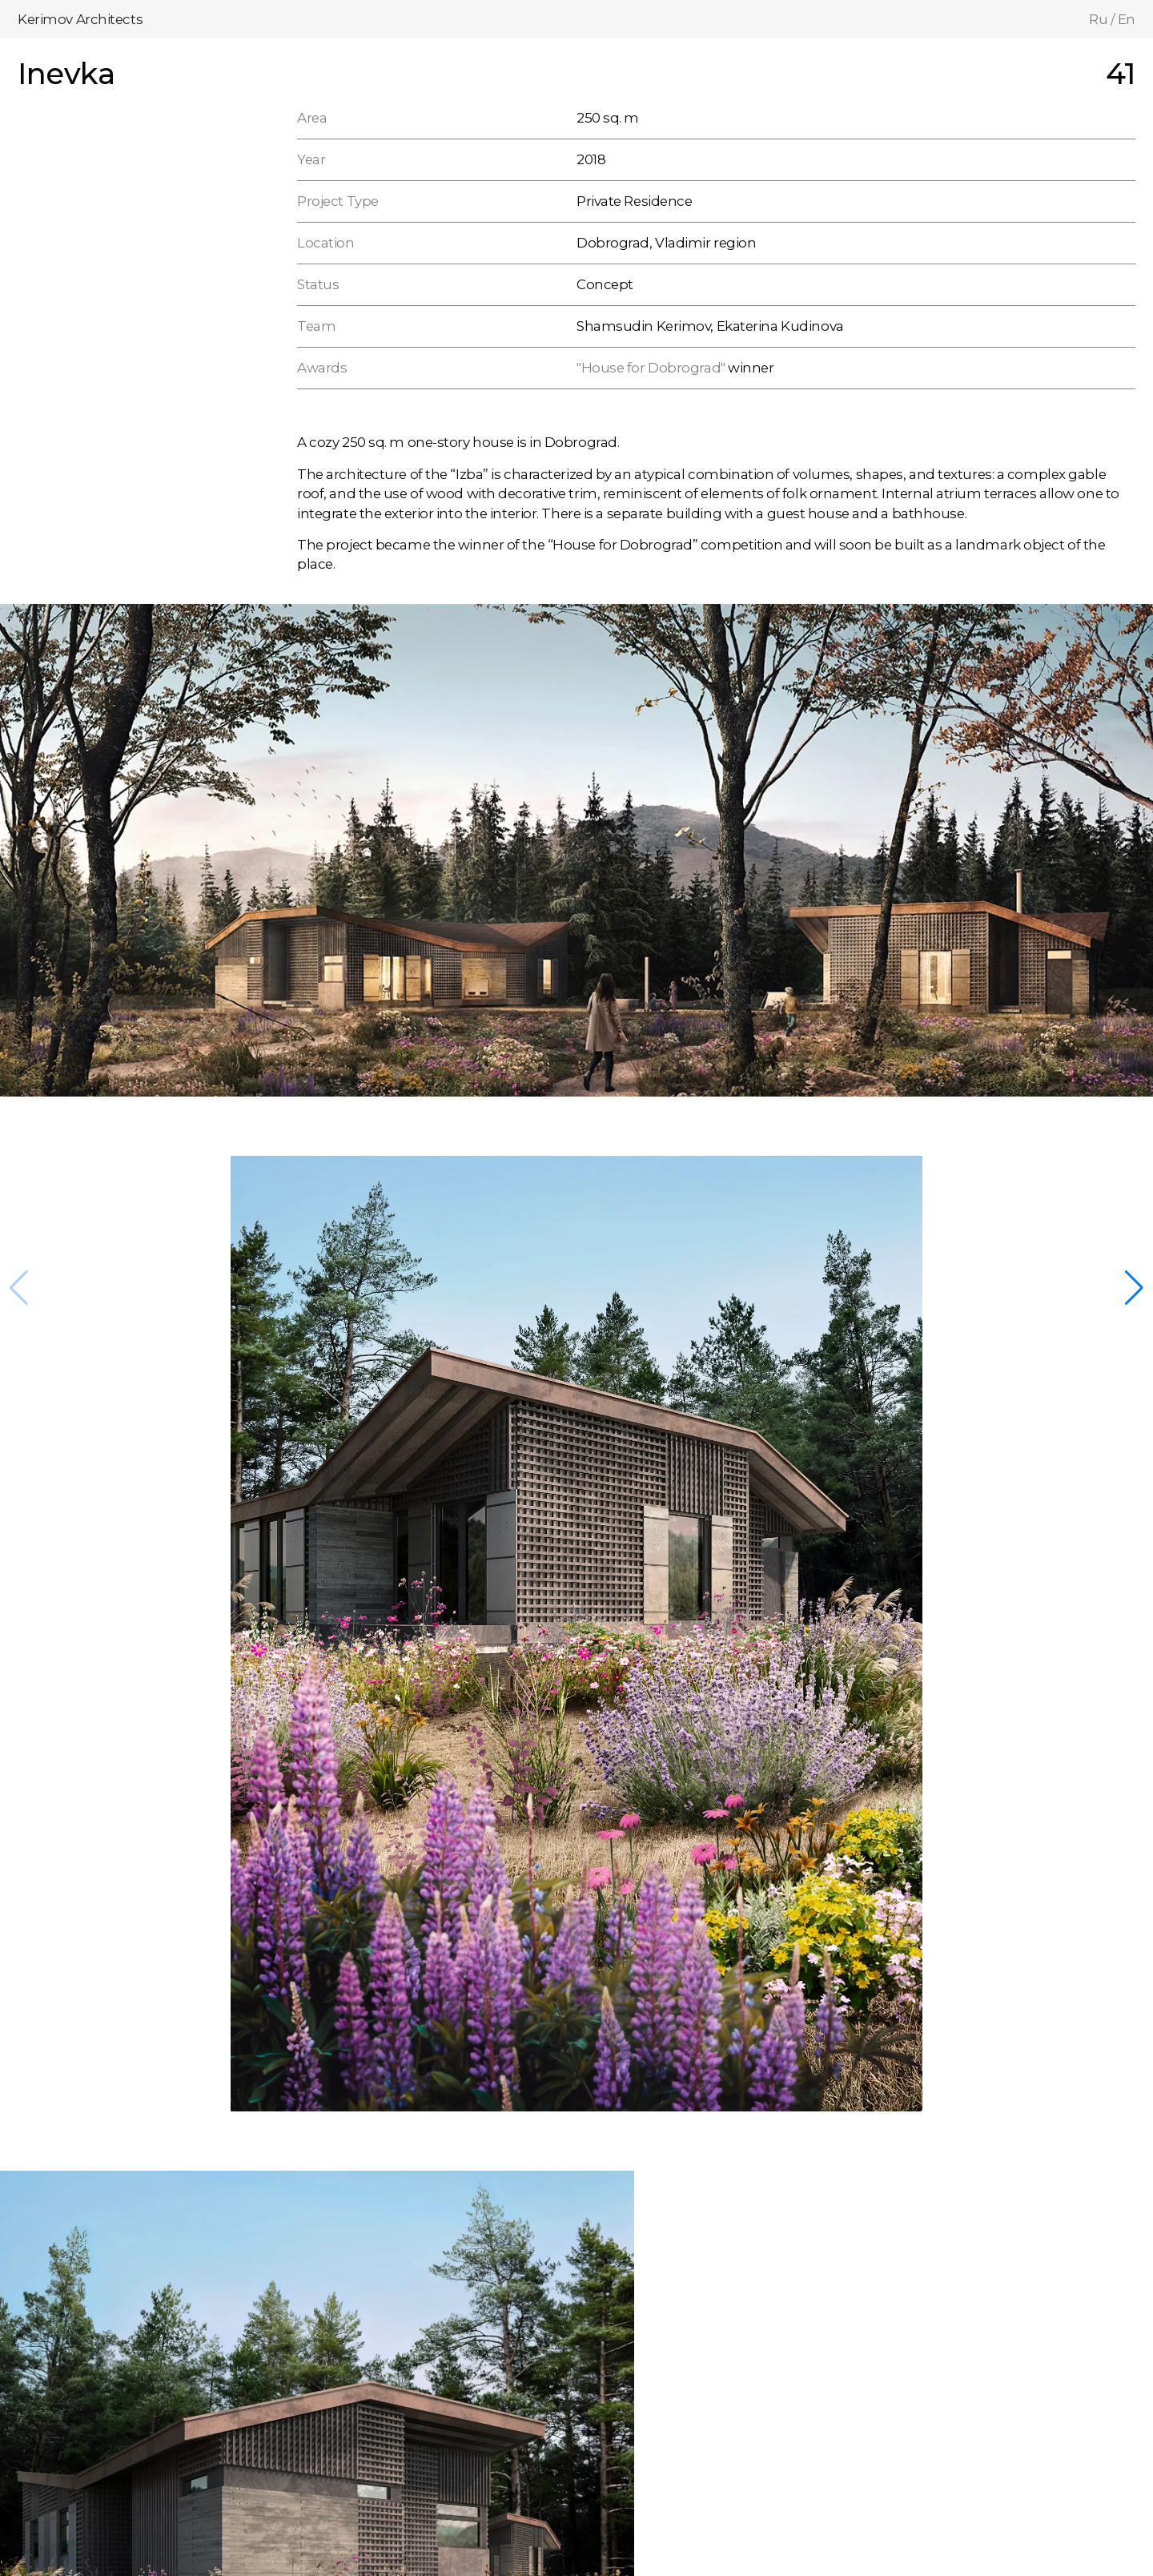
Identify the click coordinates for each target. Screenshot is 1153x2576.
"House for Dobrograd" (650, 368)
